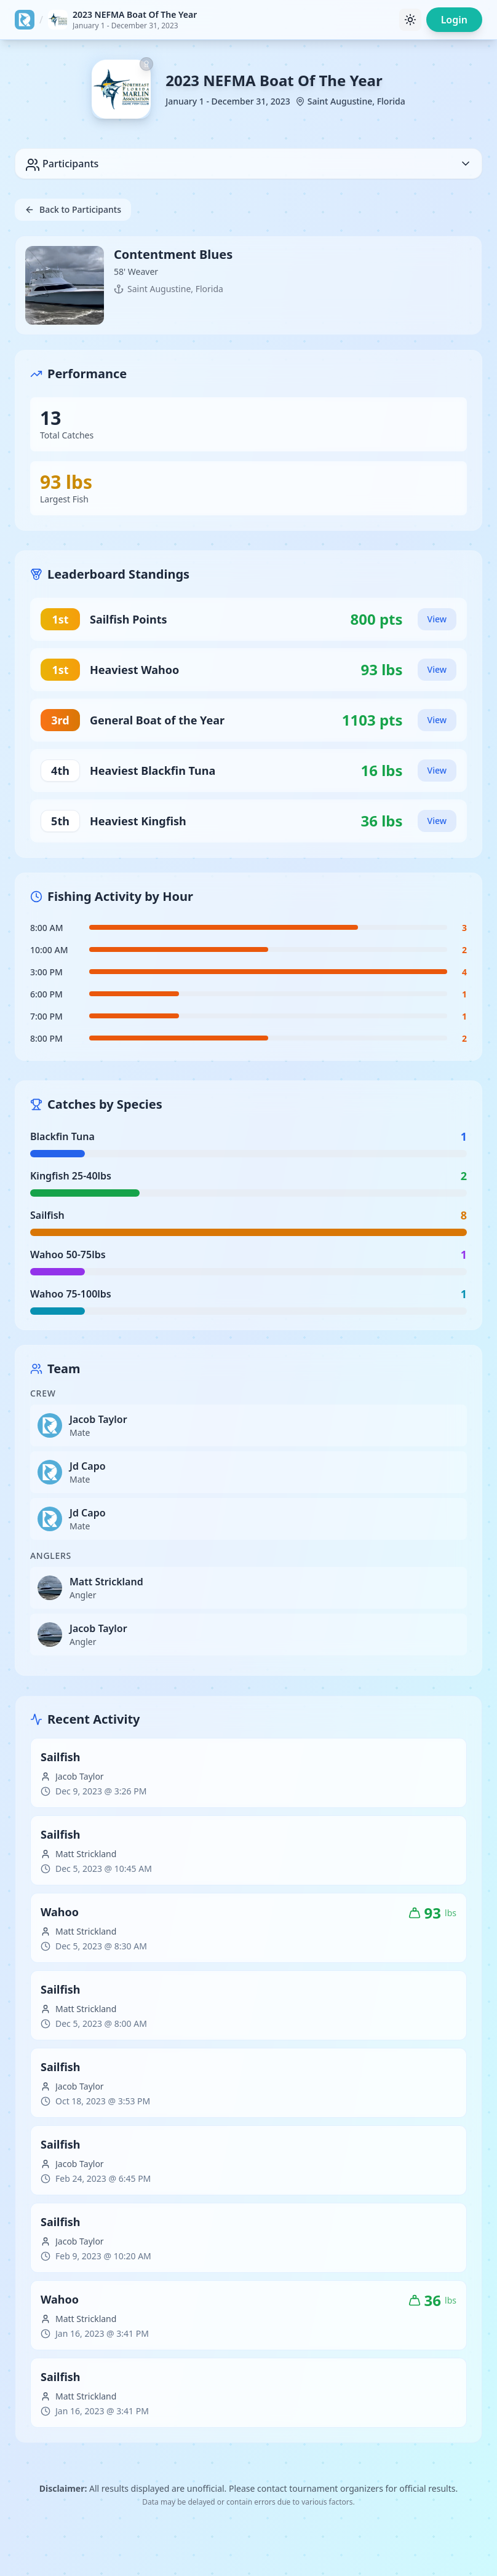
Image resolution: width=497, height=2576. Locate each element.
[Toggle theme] (410, 20)
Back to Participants (73, 209)
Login (454, 19)
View (437, 619)
